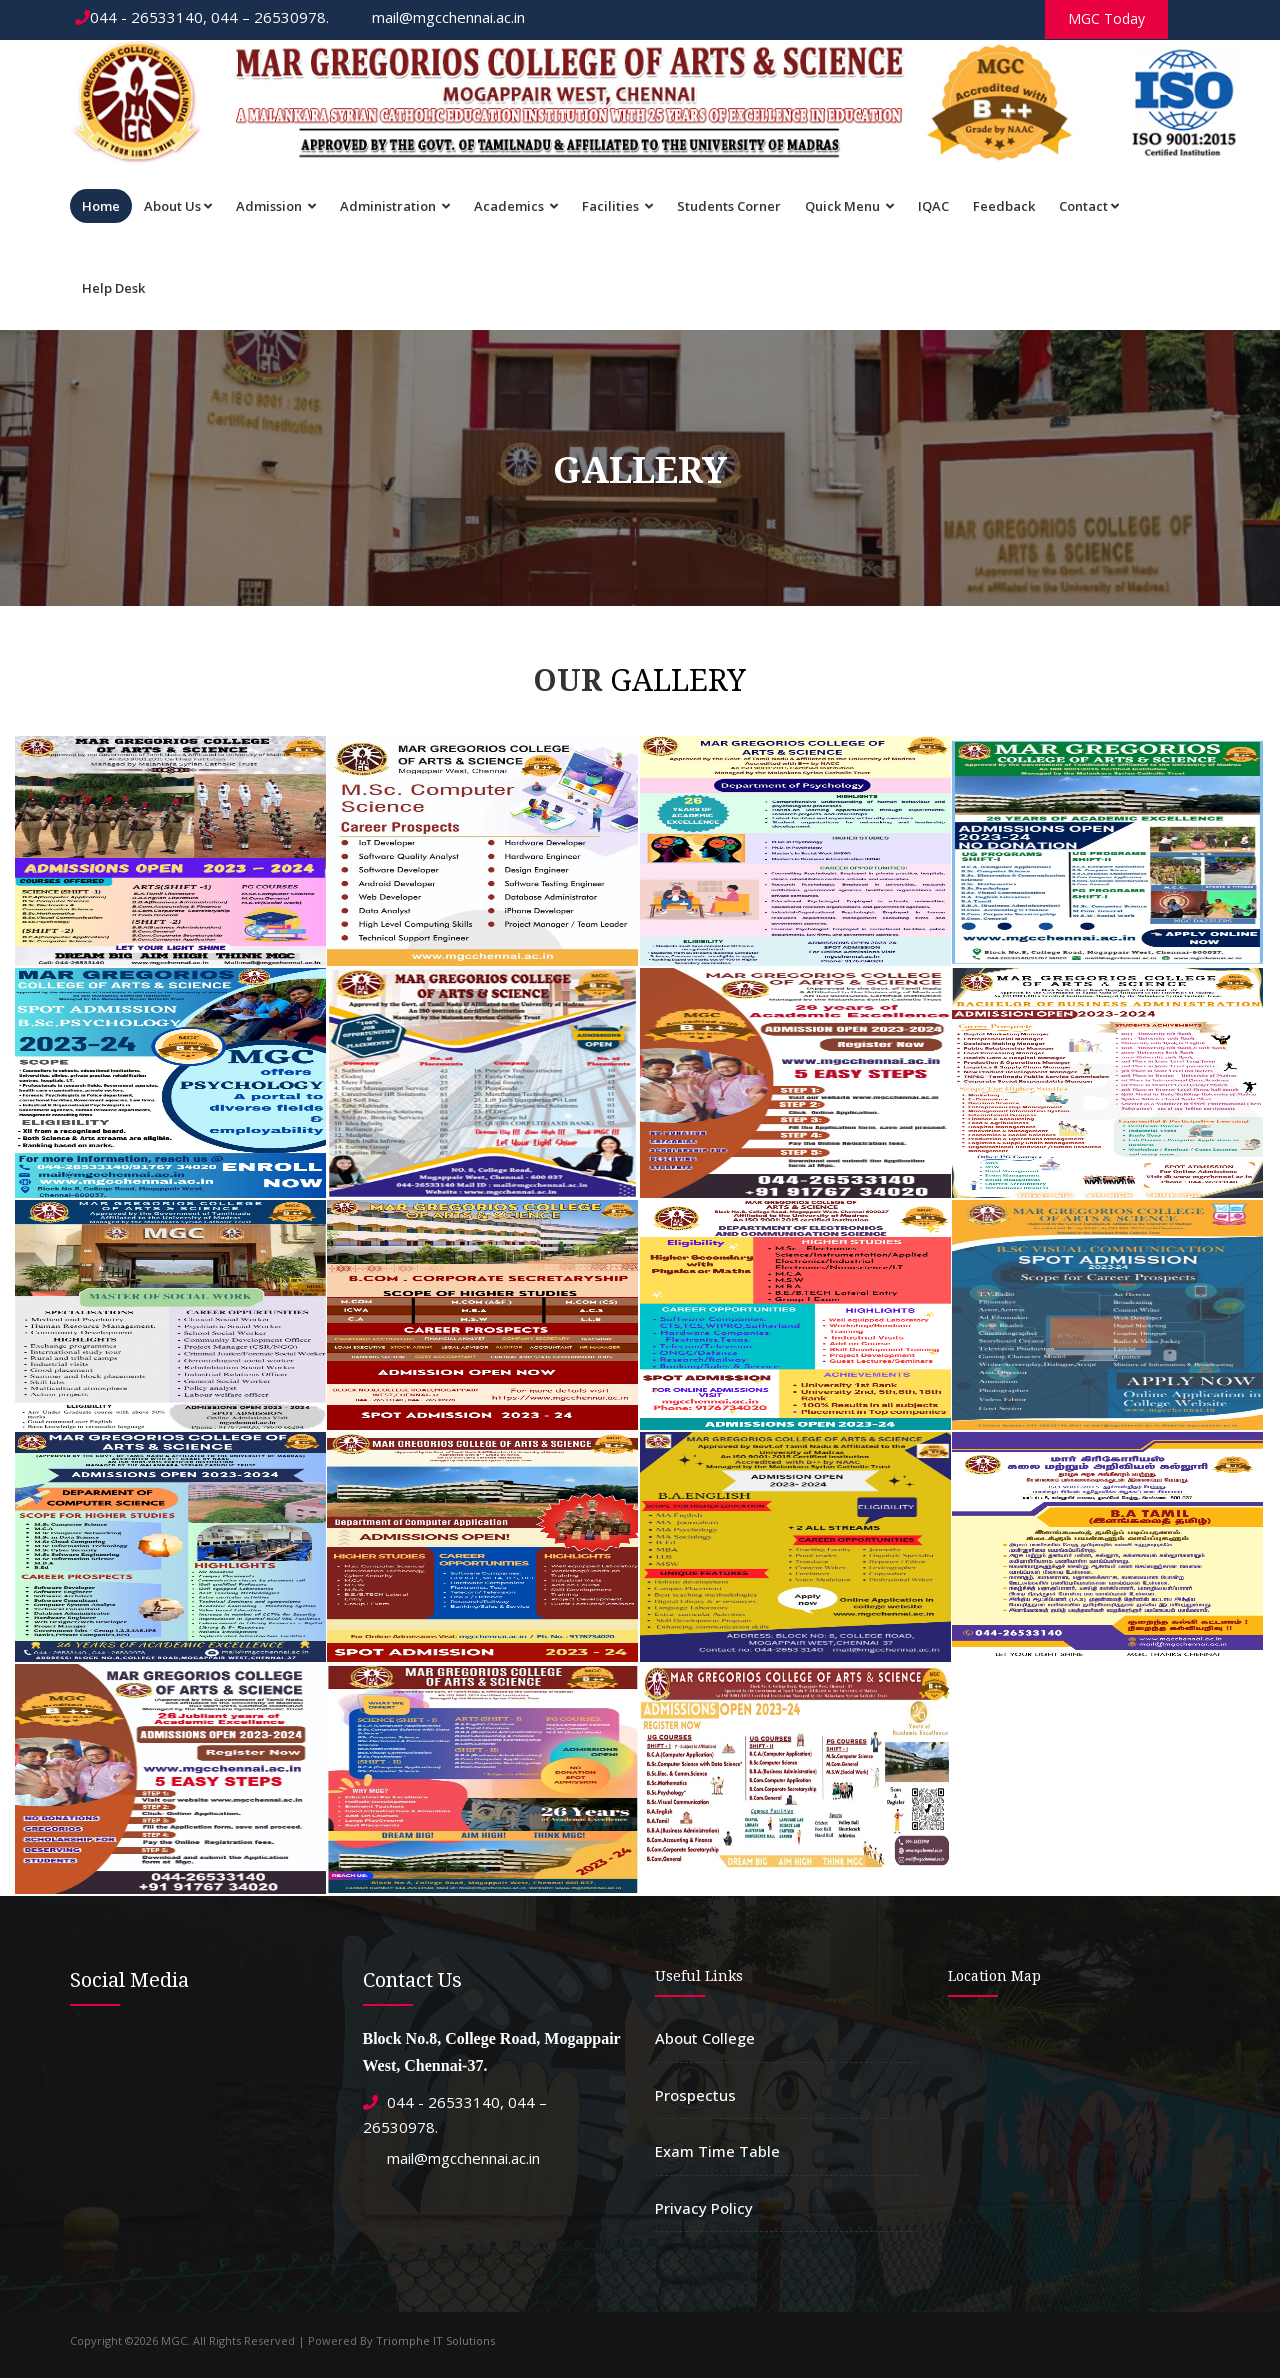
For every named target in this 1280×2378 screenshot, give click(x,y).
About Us (178, 206)
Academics (516, 206)
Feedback (1004, 206)
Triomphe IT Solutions (435, 2340)
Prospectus (695, 2095)
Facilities (617, 206)
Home (101, 206)
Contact (1089, 206)
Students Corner (729, 206)
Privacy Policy (704, 2208)
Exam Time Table (717, 2151)
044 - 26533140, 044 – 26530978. (202, 17)
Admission (276, 206)
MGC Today (1106, 18)
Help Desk (113, 288)
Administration (395, 206)
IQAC (933, 206)
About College (705, 2038)
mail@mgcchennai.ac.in (439, 17)
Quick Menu (849, 206)
